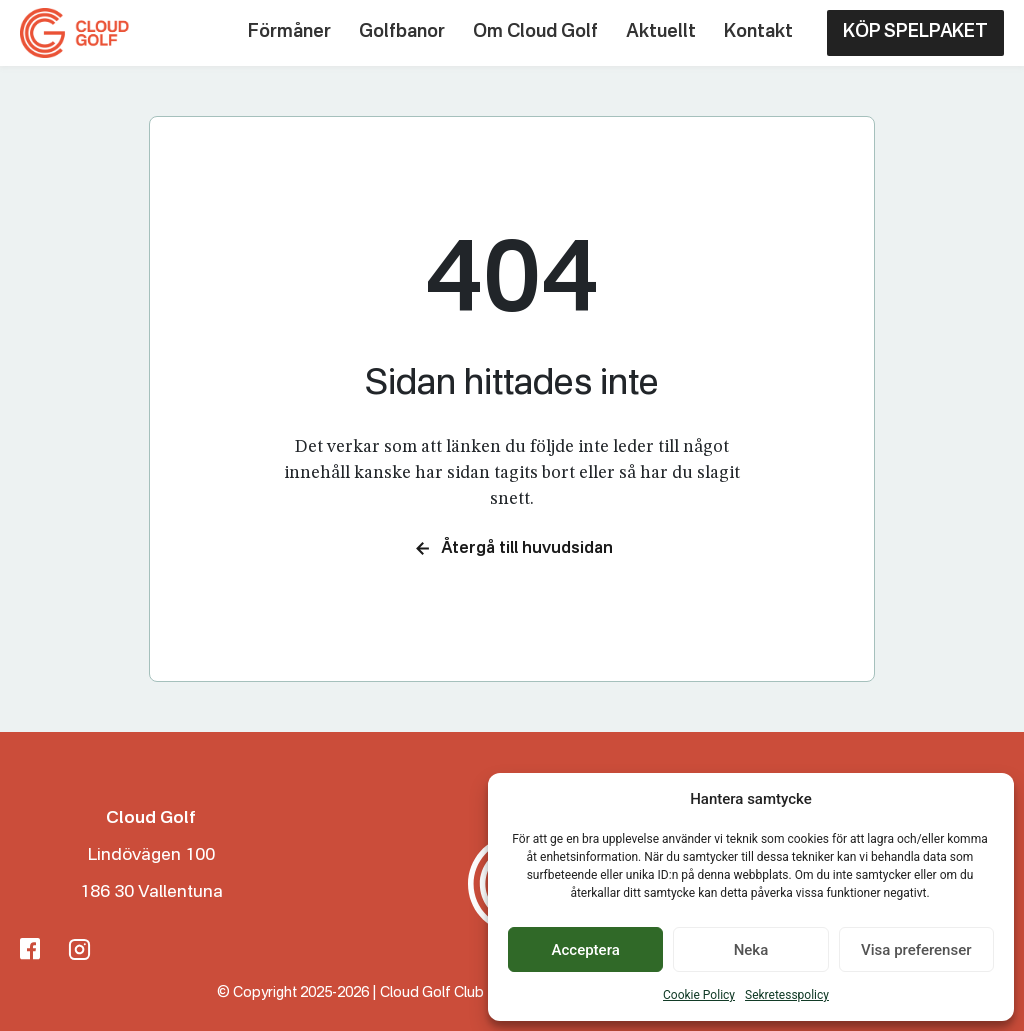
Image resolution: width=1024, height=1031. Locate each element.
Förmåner (289, 32)
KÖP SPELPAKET (915, 32)
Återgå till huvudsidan (512, 548)
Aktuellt (661, 32)
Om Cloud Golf (535, 32)
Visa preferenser (916, 950)
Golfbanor (402, 32)
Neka (751, 950)
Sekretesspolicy (787, 995)
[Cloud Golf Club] (78, 33)
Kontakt (758, 32)
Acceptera (586, 950)
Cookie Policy (699, 995)
